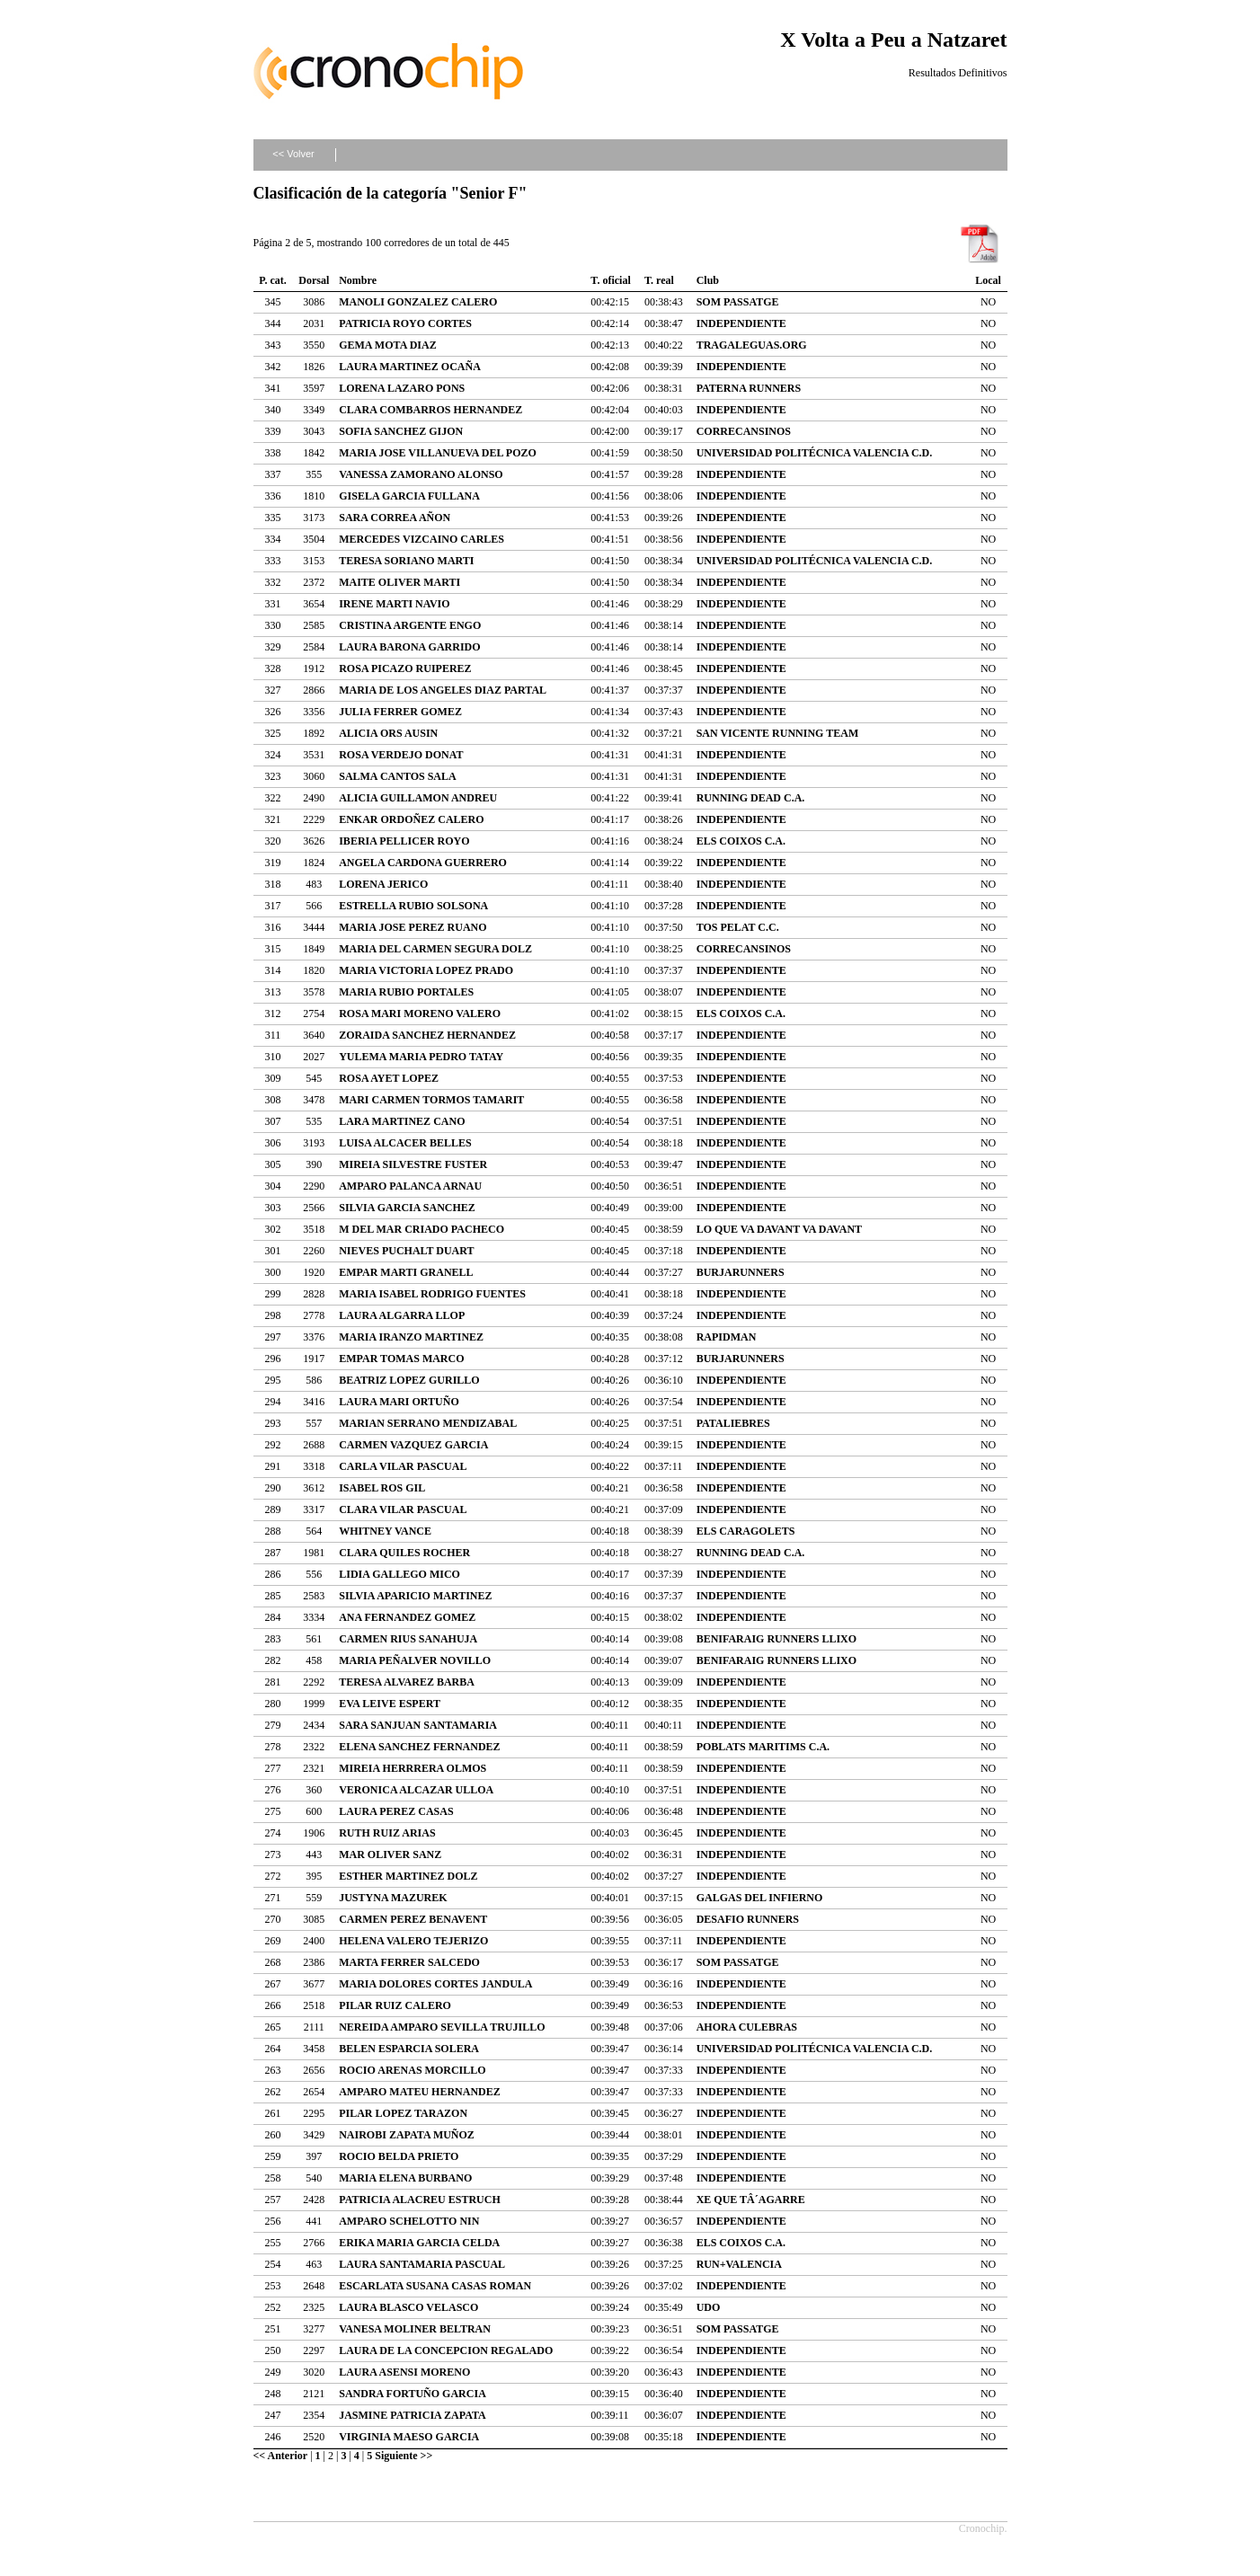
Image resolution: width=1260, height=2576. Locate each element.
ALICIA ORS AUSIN (388, 733)
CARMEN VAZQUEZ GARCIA (413, 1444)
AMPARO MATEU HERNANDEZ (420, 2091)
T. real (659, 280)
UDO (709, 2307)
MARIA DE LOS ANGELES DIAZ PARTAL (442, 690)
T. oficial (610, 280)
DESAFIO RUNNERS (748, 1919)
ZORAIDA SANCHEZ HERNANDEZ (427, 1035)
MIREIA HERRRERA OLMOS (412, 1768)
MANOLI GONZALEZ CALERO (418, 302)
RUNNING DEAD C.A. (751, 798)
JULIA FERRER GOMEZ (400, 711)
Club (708, 280)
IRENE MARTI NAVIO (394, 604)
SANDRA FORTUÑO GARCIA (412, 2393)
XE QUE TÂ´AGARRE (751, 2199)
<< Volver (293, 153)
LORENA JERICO (383, 884)
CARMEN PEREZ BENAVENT (413, 1919)
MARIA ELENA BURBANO (405, 2178)
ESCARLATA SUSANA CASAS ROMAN (435, 2285)
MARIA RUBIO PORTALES (406, 992)
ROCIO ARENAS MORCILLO (412, 2070)
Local (988, 280)
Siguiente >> (403, 2455)
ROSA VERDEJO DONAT (401, 754)
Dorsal (313, 280)
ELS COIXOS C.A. (741, 841)
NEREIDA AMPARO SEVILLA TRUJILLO (442, 2027)
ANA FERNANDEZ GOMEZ (407, 1617)
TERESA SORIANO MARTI (406, 560)
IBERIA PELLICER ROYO (404, 841)
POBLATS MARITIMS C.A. (763, 1746)
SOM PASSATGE (738, 302)
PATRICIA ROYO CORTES (405, 323)
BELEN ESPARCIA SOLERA (409, 2048)
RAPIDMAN (727, 1337)
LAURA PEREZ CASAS (396, 1811)
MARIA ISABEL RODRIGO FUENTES (432, 1294)
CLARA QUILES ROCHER (404, 1552)
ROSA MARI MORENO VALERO (420, 1013)
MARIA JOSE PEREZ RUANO (412, 927)
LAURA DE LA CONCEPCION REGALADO (446, 2350)
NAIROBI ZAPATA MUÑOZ (407, 2135)
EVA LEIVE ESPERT (389, 1703)
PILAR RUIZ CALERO (395, 2005)
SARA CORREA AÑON (394, 517)
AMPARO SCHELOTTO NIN (409, 2221)
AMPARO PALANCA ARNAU (410, 1186)
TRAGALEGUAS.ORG (752, 345)
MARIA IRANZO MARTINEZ (411, 1337)
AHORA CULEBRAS (747, 2027)
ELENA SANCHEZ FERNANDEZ (419, 1746)
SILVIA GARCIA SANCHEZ (407, 1207)
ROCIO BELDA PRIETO (398, 2156)
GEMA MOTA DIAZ (387, 345)
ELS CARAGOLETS (746, 1531)
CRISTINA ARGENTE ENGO (410, 625)
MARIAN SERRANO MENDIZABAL (428, 1423)
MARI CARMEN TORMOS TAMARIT (431, 1099)
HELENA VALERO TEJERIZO (413, 1940)
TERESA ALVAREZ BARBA (407, 1682)
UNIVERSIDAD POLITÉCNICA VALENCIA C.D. (815, 453)
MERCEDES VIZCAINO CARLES (421, 539)
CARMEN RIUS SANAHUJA (408, 1639)
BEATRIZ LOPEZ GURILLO (409, 1380)
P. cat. (273, 280)
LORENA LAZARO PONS (402, 388)
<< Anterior (280, 2455)
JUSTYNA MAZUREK (393, 1897)
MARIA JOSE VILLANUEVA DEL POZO (438, 453)
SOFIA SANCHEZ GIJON (401, 431)
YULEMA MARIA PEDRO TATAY (421, 1056)
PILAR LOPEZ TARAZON (403, 2113)
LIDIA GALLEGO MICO (399, 1574)
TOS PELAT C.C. (738, 927)
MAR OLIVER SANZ (390, 1854)
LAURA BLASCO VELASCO (408, 2307)
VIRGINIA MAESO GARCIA (409, 2436)
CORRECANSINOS (744, 431)
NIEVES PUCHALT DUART (406, 1250)
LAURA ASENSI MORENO (404, 2372)
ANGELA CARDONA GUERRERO (423, 862)
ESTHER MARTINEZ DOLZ (408, 1876)
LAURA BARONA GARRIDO (409, 647)
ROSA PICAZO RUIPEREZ (405, 668)
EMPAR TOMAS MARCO (401, 1358)
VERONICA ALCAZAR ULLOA (416, 1790)
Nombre (358, 280)
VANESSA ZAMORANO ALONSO (420, 474)
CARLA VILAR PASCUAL (402, 1466)
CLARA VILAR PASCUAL (402, 1509)
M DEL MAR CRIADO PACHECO (421, 1229)
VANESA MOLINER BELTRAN (415, 2329)
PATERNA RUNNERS (749, 388)
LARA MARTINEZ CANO (402, 1121)
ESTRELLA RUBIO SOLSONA (413, 905)
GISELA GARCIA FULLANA (409, 496)
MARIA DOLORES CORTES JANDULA (435, 1984)
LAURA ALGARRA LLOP (402, 1315)
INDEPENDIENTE (741, 323)
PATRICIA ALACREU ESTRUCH (420, 2199)
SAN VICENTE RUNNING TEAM (778, 733)
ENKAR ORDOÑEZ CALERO (411, 819)
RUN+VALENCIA (739, 2264)
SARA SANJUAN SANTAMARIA (418, 1725)
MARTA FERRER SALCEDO (409, 1962)
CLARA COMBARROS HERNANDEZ (430, 409)
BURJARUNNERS (741, 1272)
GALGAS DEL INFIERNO (760, 1897)
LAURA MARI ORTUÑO (399, 1401)
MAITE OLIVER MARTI (399, 582)
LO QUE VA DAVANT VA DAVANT (779, 1229)
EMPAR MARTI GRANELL (406, 1272)
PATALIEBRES (733, 1423)
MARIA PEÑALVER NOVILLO (415, 1660)
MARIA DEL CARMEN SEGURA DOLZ (435, 949)
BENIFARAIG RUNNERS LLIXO (776, 1639)
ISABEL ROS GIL (382, 1488)
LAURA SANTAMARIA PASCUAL (422, 2264)
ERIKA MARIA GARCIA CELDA (419, 2242)
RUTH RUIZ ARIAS (387, 1833)
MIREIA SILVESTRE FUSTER (413, 1164)
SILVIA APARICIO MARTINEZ (415, 1595)
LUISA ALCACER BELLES (405, 1143)
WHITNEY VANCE (385, 1531)
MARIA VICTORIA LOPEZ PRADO (426, 970)
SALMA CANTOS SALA (397, 776)
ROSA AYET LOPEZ (389, 1078)
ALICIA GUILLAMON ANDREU (418, 798)
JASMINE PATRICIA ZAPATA (412, 2415)
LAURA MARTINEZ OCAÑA (410, 366)
